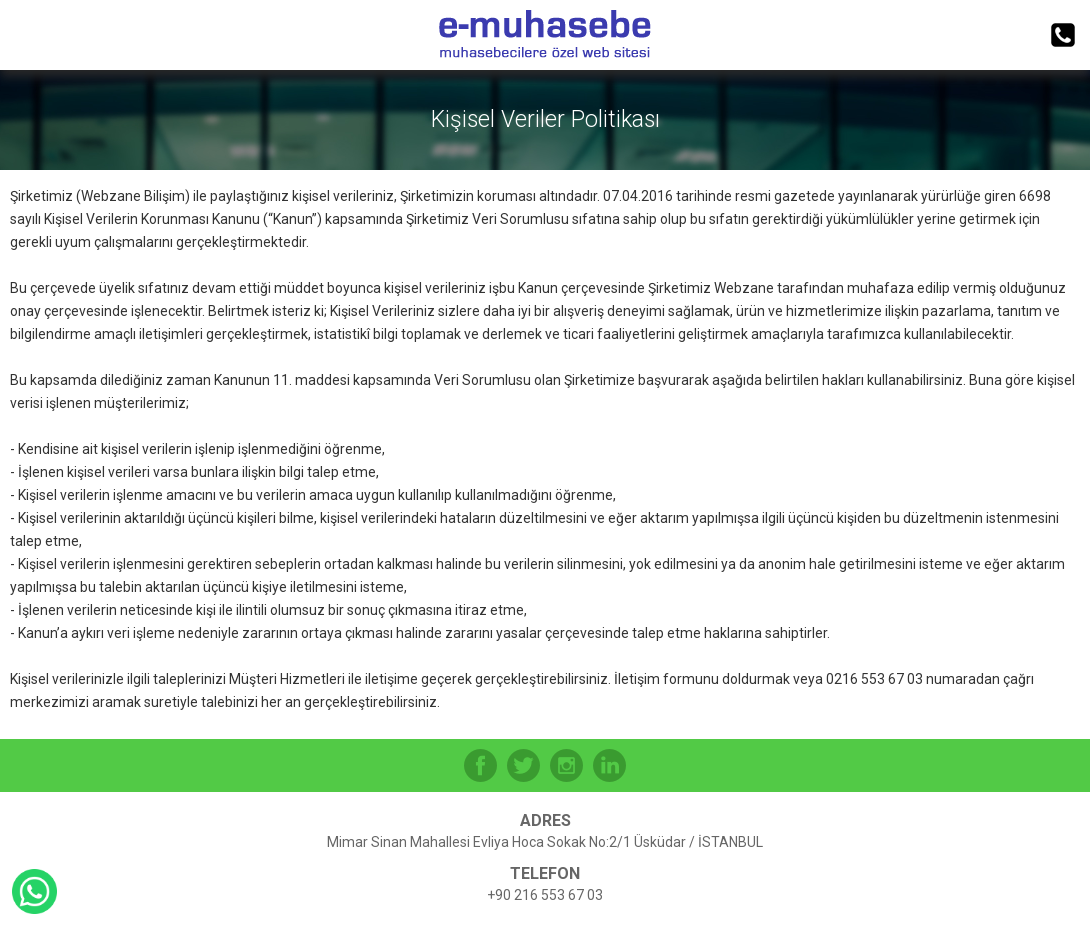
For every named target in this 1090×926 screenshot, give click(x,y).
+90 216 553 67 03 (545, 895)
